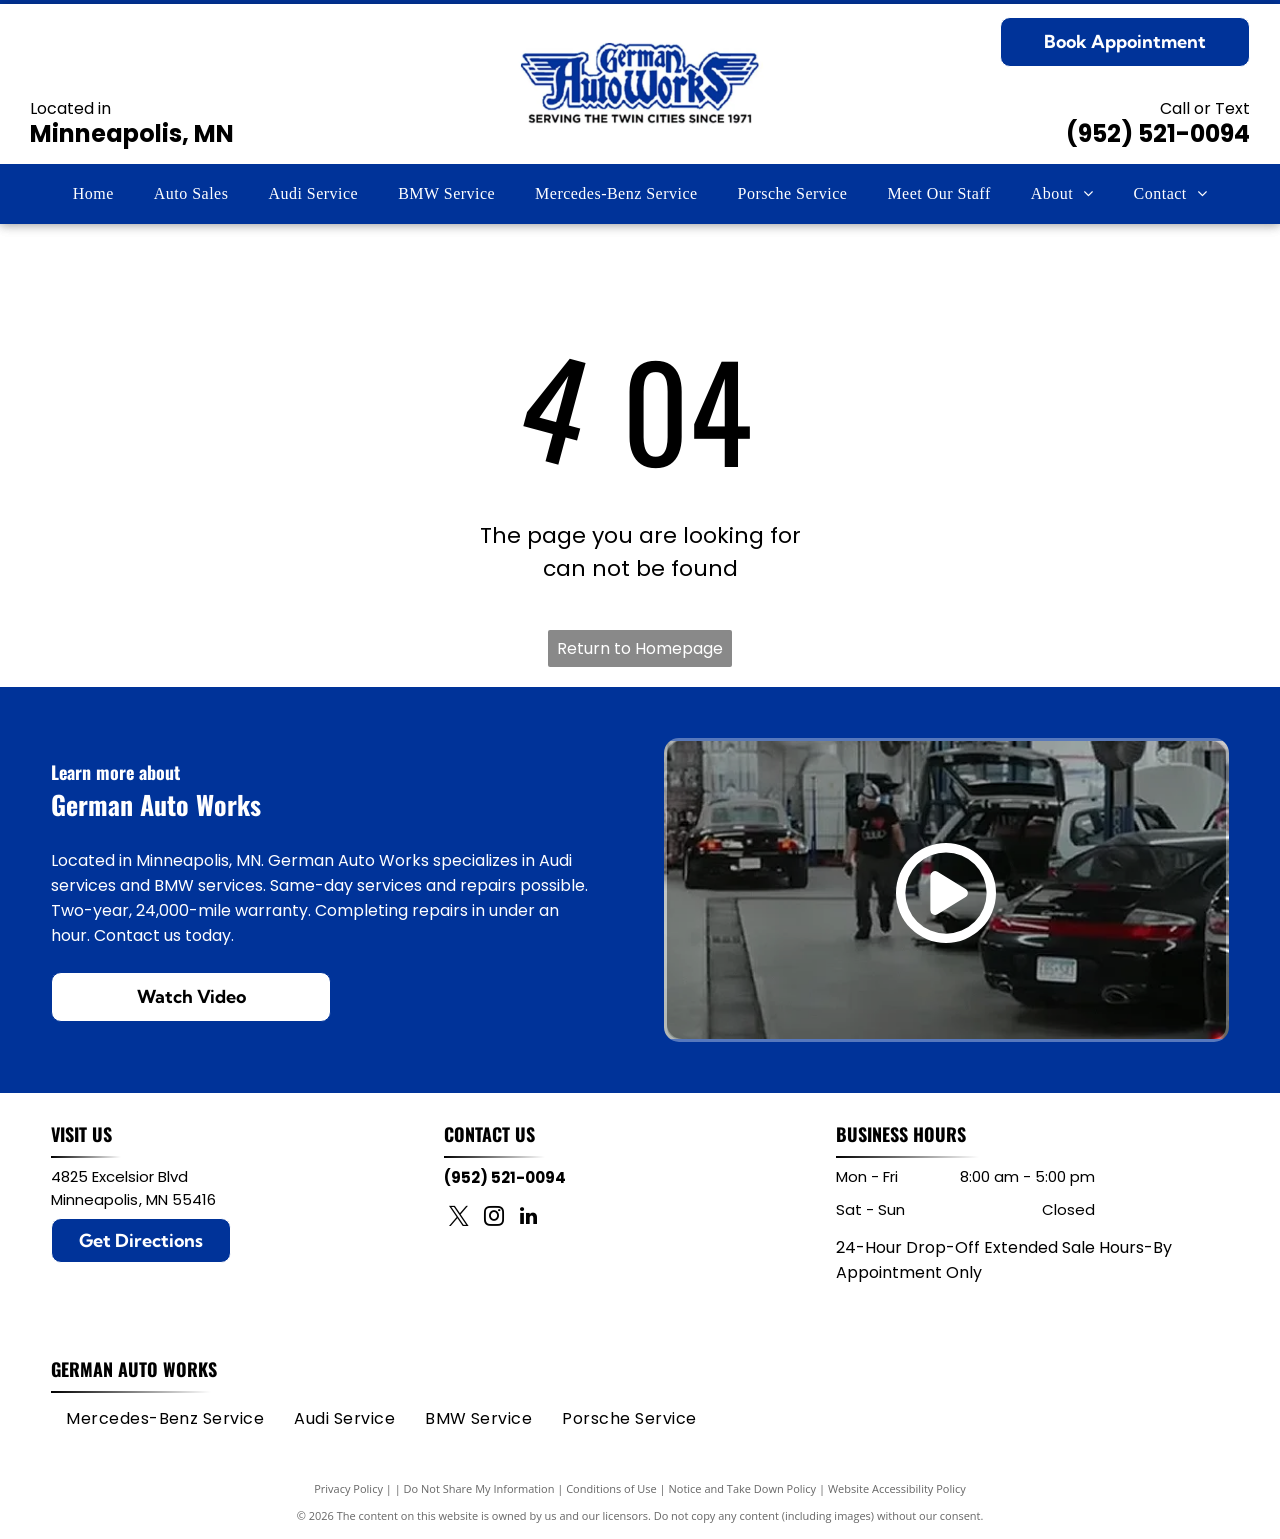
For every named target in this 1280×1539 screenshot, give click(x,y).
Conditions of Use (611, 1488)
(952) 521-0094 (1158, 133)
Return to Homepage (640, 648)
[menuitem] (93, 194)
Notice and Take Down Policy (743, 1488)
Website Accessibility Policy (897, 1488)
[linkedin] (529, 1218)
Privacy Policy (348, 1488)
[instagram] (494, 1218)
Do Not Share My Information (479, 1488)
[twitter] (459, 1218)
